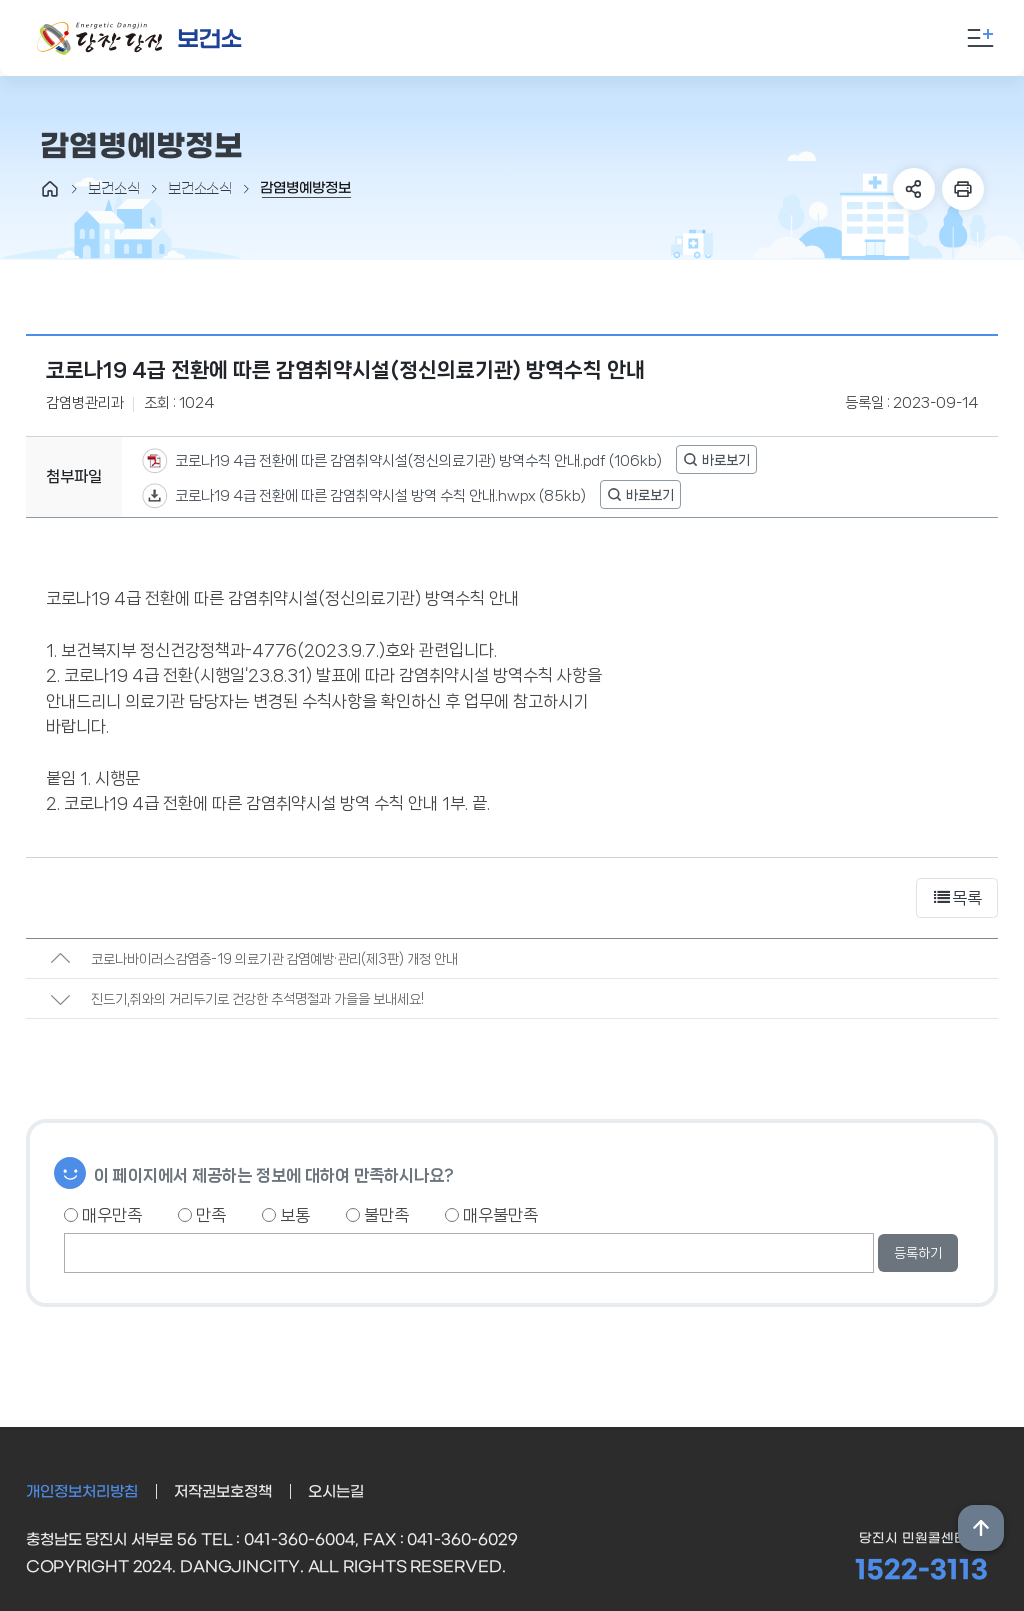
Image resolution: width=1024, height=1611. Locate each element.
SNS (914, 189)
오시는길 (336, 1492)
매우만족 (103, 1215)
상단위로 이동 (981, 1528)
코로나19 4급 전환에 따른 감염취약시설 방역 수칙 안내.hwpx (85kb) (379, 495)
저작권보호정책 (223, 1492)
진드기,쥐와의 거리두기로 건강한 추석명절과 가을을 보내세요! (257, 999)
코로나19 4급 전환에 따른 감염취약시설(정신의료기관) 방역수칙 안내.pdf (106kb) (417, 460)
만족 (202, 1215)
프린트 (963, 189)
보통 (286, 1215)
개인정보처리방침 (82, 1492)
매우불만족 (491, 1215)
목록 (957, 898)
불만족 (377, 1215)
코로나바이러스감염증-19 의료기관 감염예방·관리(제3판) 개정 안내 (274, 959)
